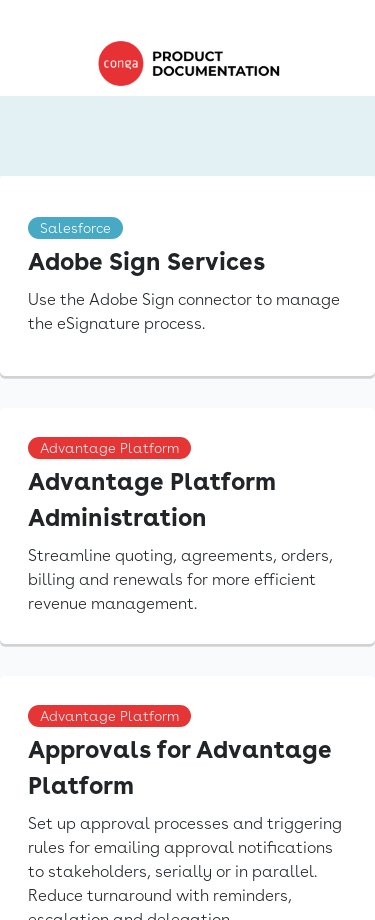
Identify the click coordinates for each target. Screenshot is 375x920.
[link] (194, 63)
